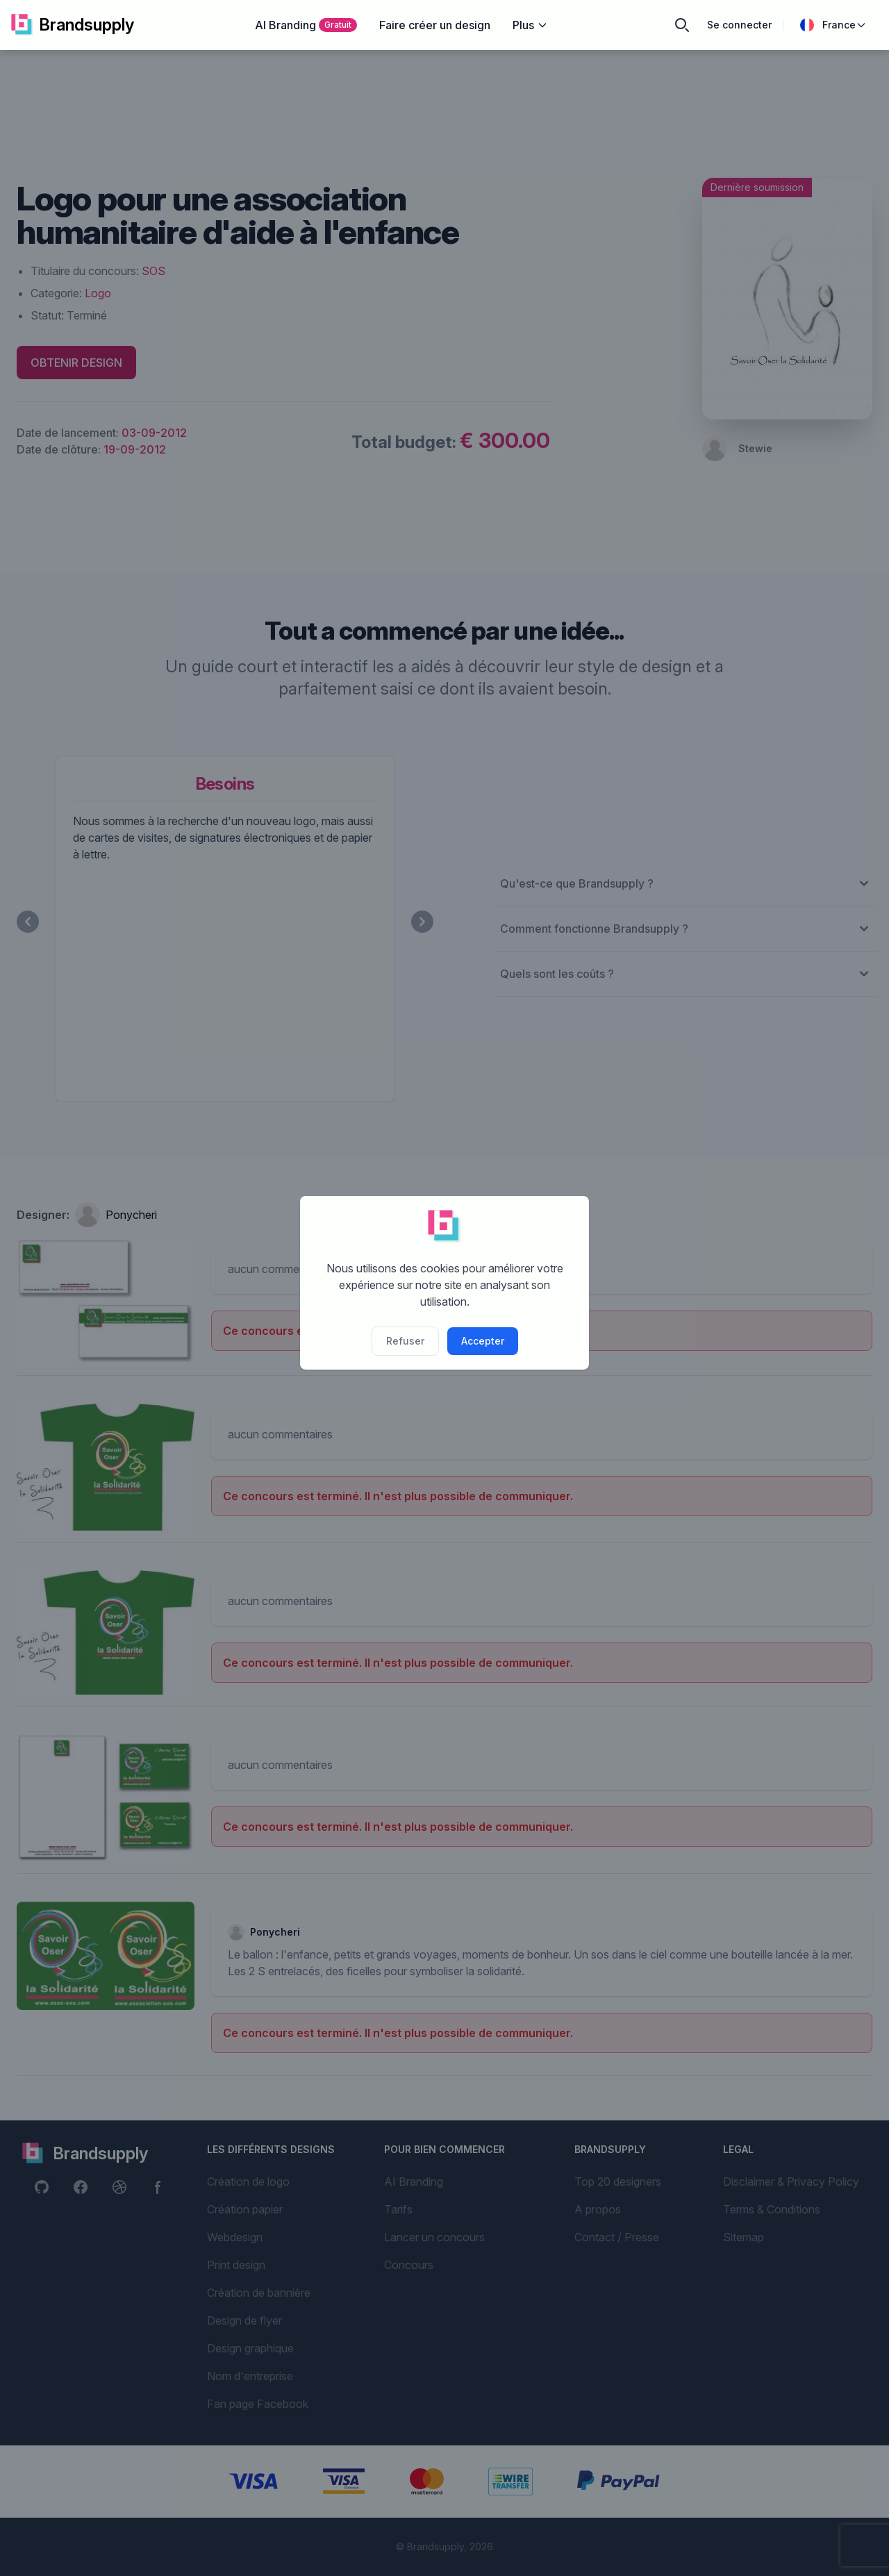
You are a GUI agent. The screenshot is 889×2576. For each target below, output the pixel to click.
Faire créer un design (434, 25)
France (833, 25)
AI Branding (306, 25)
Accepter (482, 1341)
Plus (530, 25)
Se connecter (739, 25)
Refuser (405, 1341)
